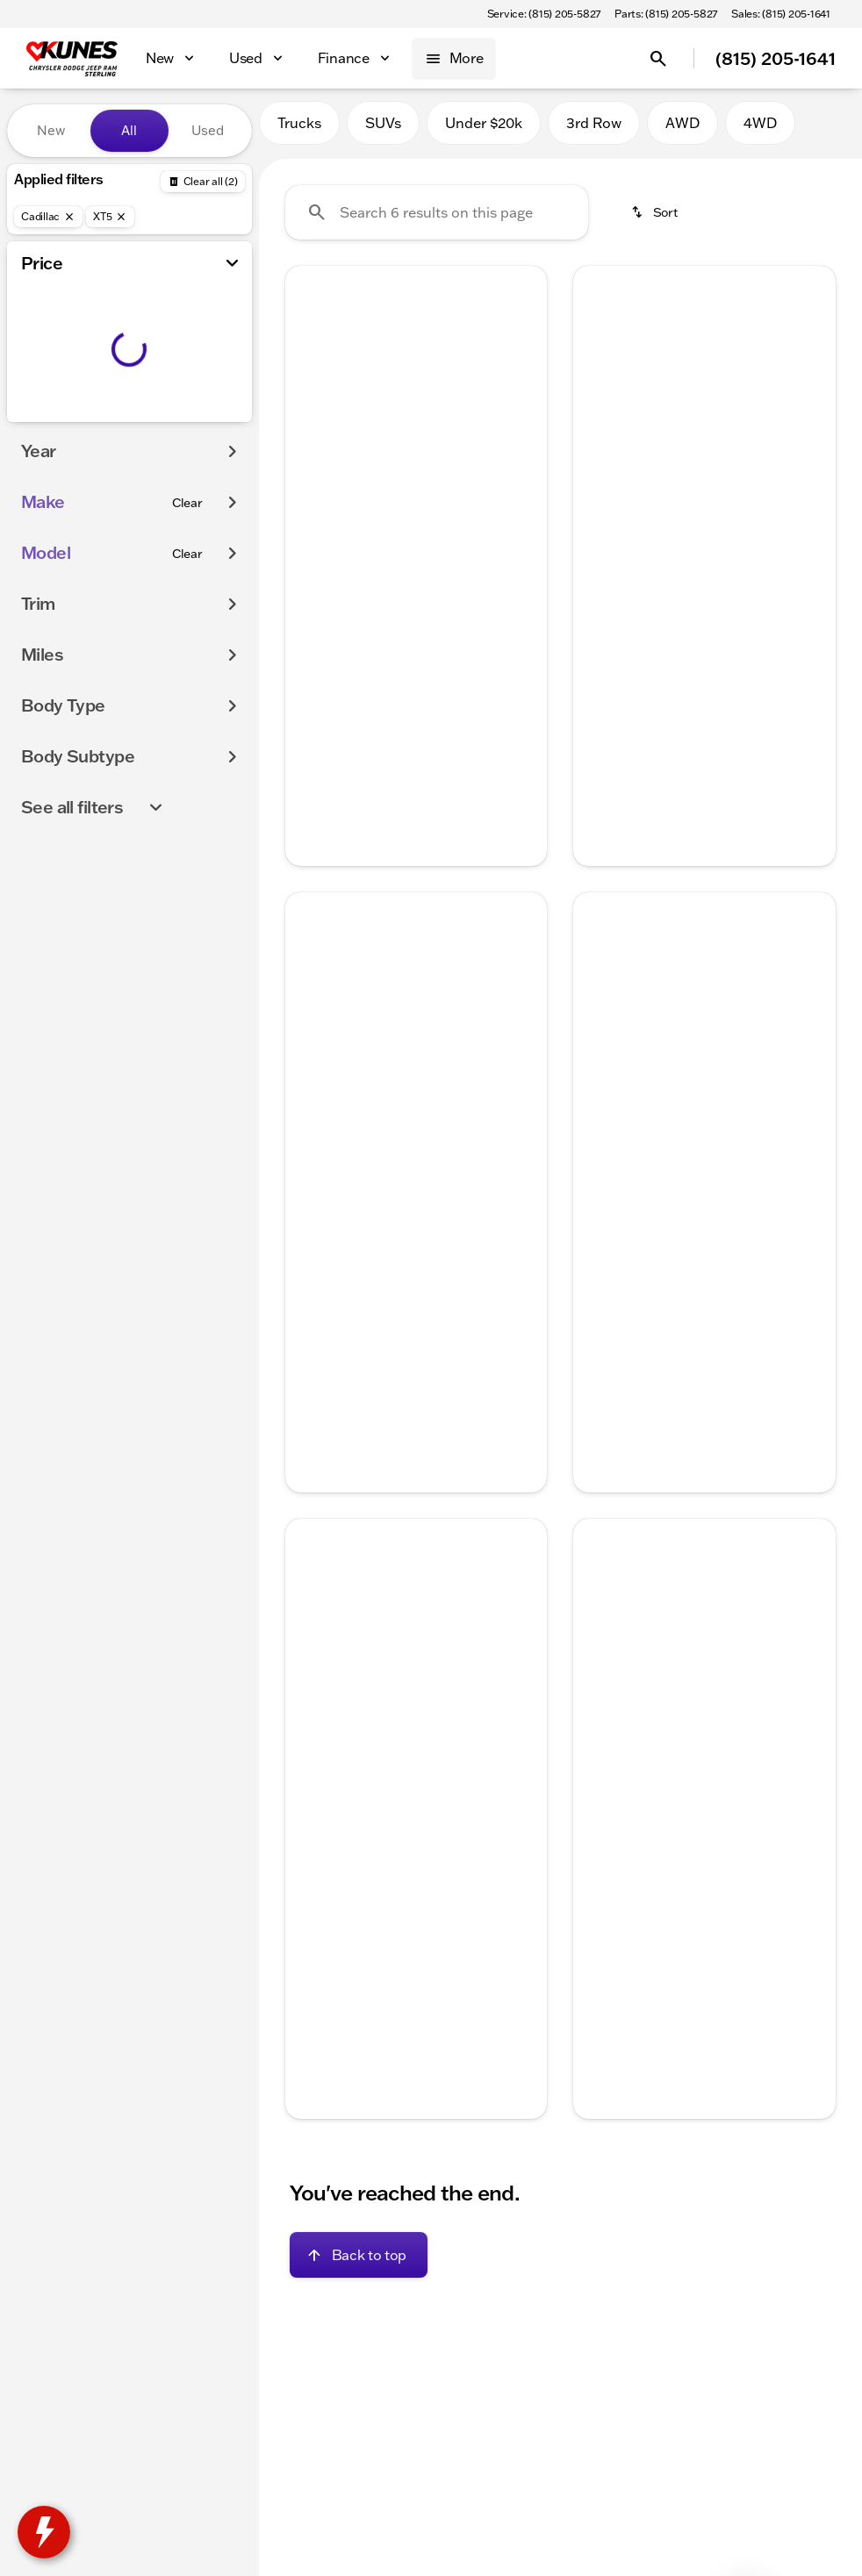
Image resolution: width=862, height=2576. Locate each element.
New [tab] (51, 130)
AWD (682, 131)
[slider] (38, 328)
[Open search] (658, 59)
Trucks (299, 131)
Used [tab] (207, 130)
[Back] (203, 181)
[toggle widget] (44, 2532)
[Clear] (187, 538)
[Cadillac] (48, 216)
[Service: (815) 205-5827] (544, 14)
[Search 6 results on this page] (437, 220)
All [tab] (129, 130)
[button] (305, 372)
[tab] (356, 586)
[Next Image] (524, 372)
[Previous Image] (308, 372)
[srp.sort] (656, 220)
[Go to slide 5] (466, 448)
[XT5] (110, 216)
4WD (760, 131)
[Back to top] (358, 2263)
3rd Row (593, 131)
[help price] (312, 639)
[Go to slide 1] (360, 448)
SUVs (383, 131)
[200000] (190, 418)
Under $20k (483, 131)
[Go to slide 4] (439, 448)
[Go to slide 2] (387, 448)
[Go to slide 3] (413, 448)
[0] (56, 418)
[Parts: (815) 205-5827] (666, 14)
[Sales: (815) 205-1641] (781, 14)
